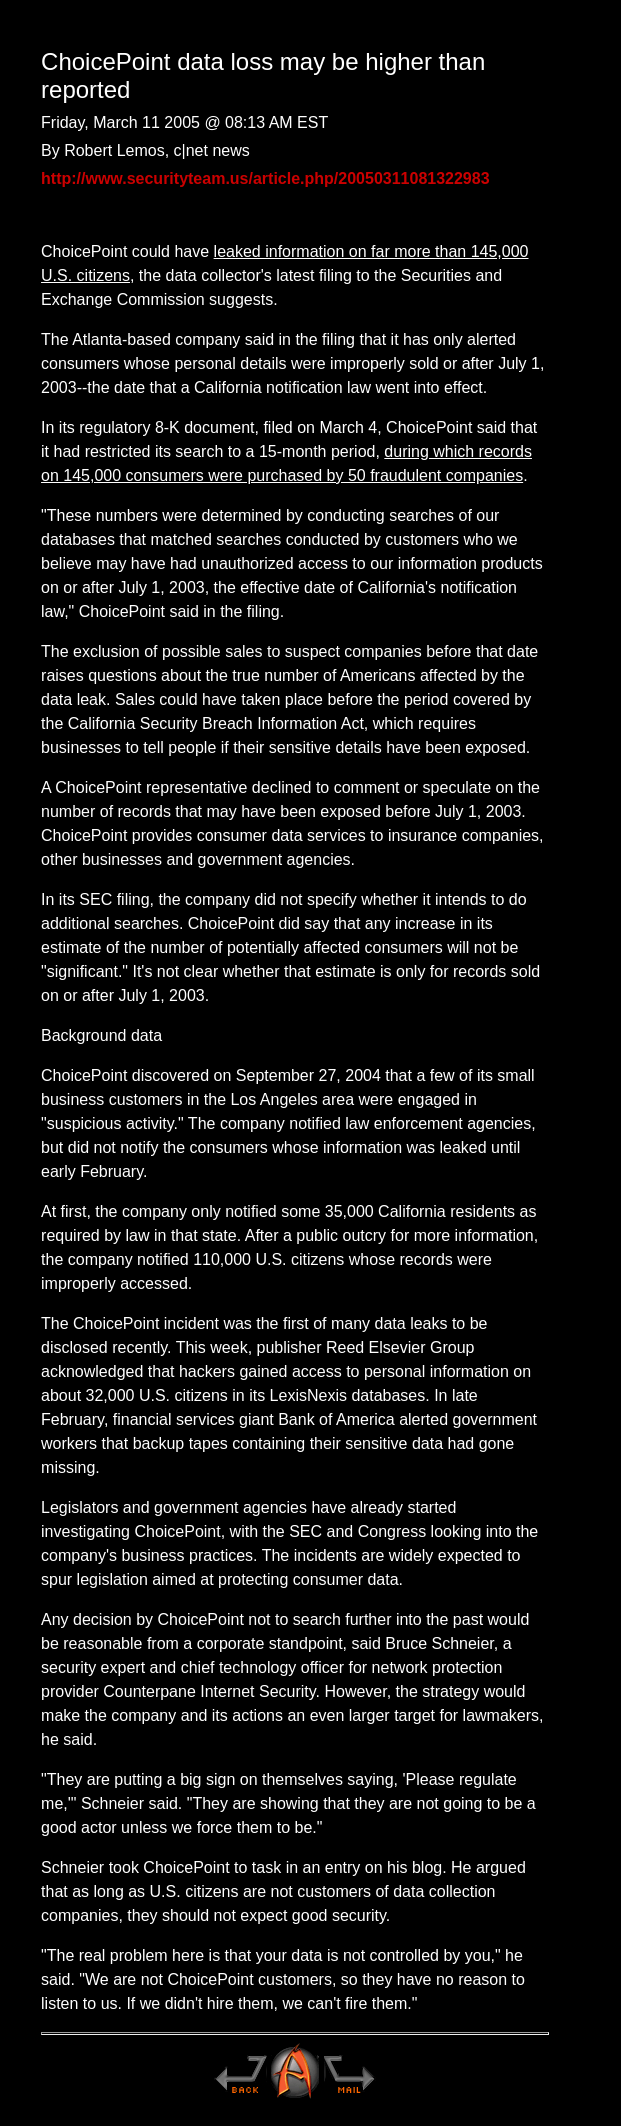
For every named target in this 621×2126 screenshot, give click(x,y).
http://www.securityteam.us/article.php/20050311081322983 (265, 178)
